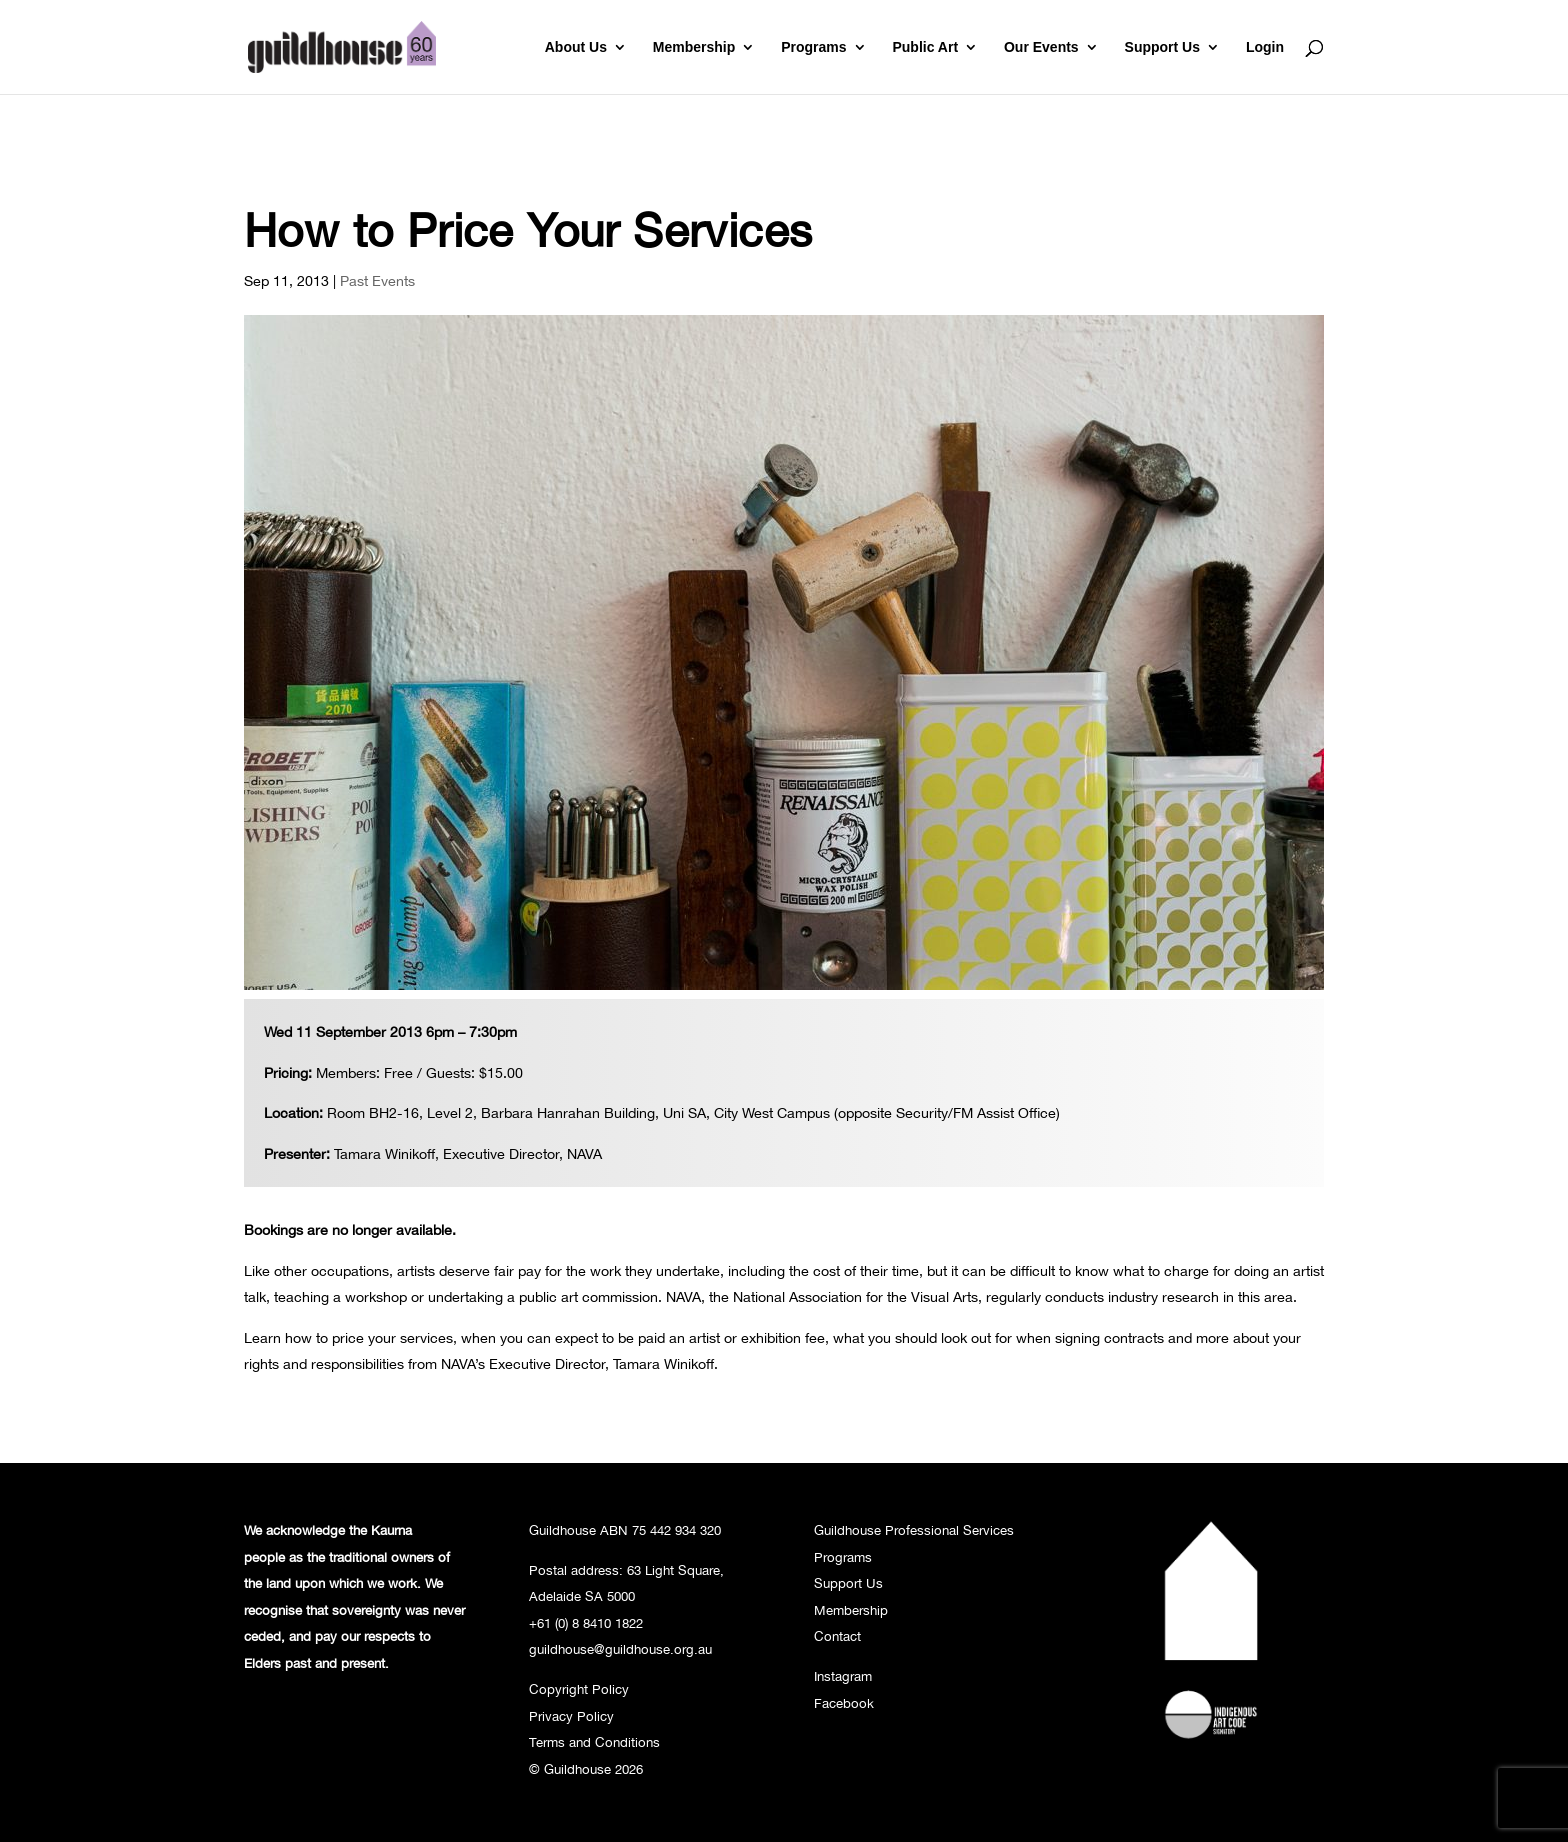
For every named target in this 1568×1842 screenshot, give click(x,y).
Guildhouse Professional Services (914, 1530)
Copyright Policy (579, 1689)
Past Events (377, 280)
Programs (813, 47)
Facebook (844, 1703)
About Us (576, 47)
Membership (694, 47)
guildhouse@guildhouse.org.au (620, 1649)
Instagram (843, 1676)
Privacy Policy (571, 1716)
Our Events (1041, 47)
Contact (837, 1636)
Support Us (1162, 47)
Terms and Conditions (594, 1742)
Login (1265, 47)
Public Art (925, 47)
